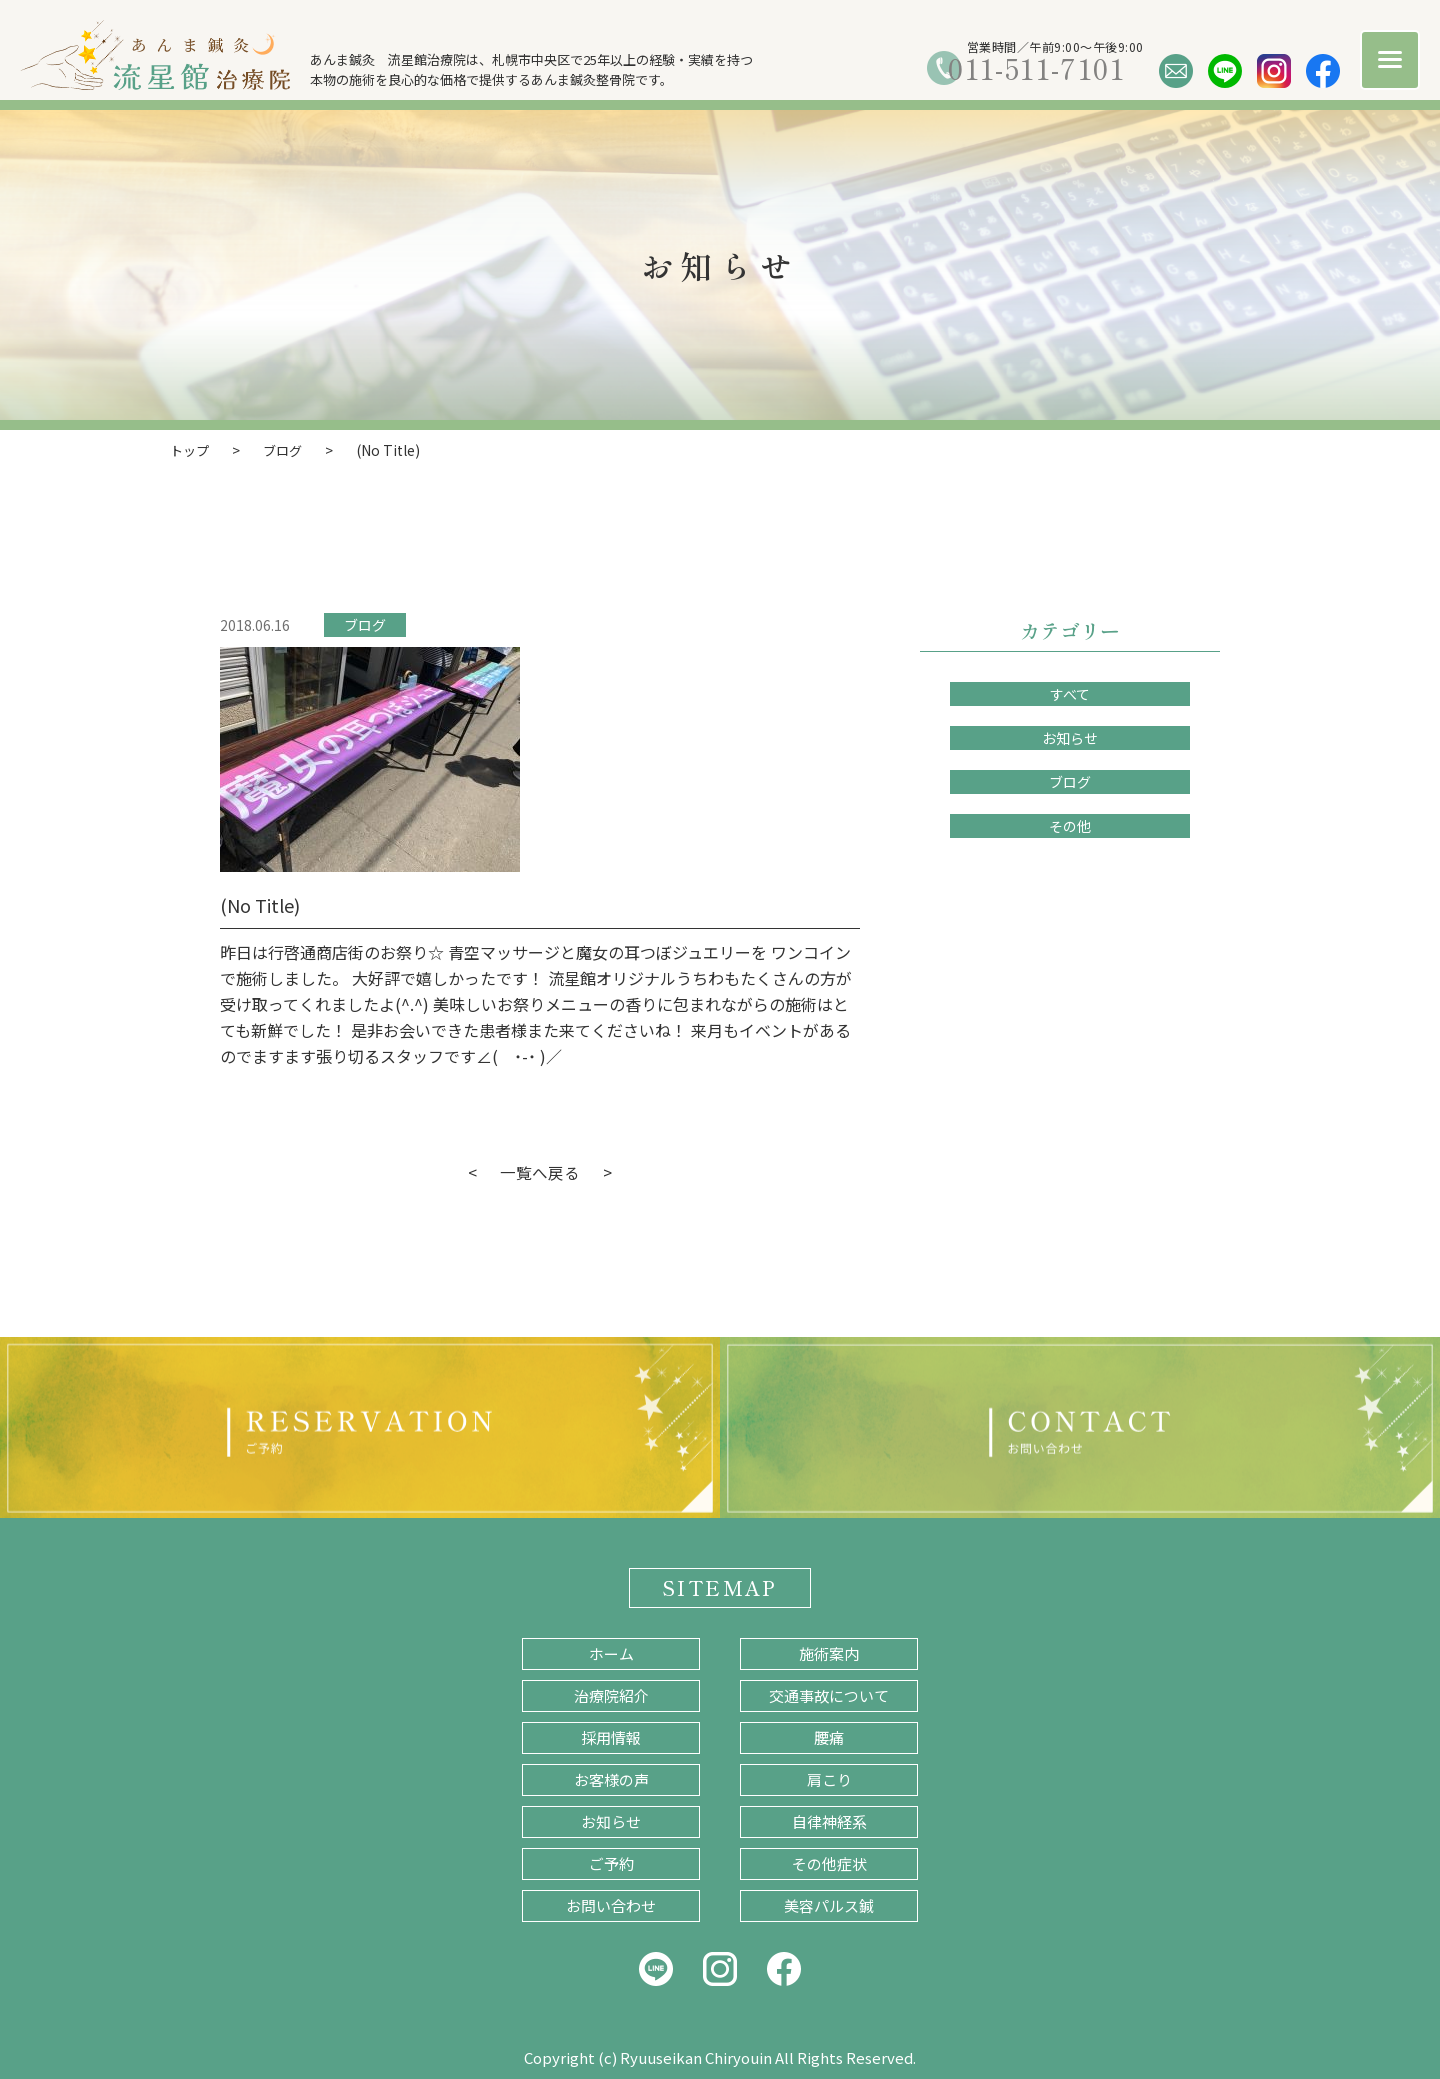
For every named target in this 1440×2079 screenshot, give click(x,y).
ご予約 (611, 1862)
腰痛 (829, 1736)
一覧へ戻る (540, 1171)
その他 (1070, 825)
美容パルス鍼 (829, 1904)
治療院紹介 (611, 1694)
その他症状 (829, 1862)
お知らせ (1070, 737)
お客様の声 (611, 1778)
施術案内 (829, 1652)
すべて (1070, 693)
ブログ (365, 624)
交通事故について (829, 1694)
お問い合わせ (611, 1904)
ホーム (611, 1652)
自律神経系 (829, 1820)
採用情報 (611, 1736)
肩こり (829, 1778)
